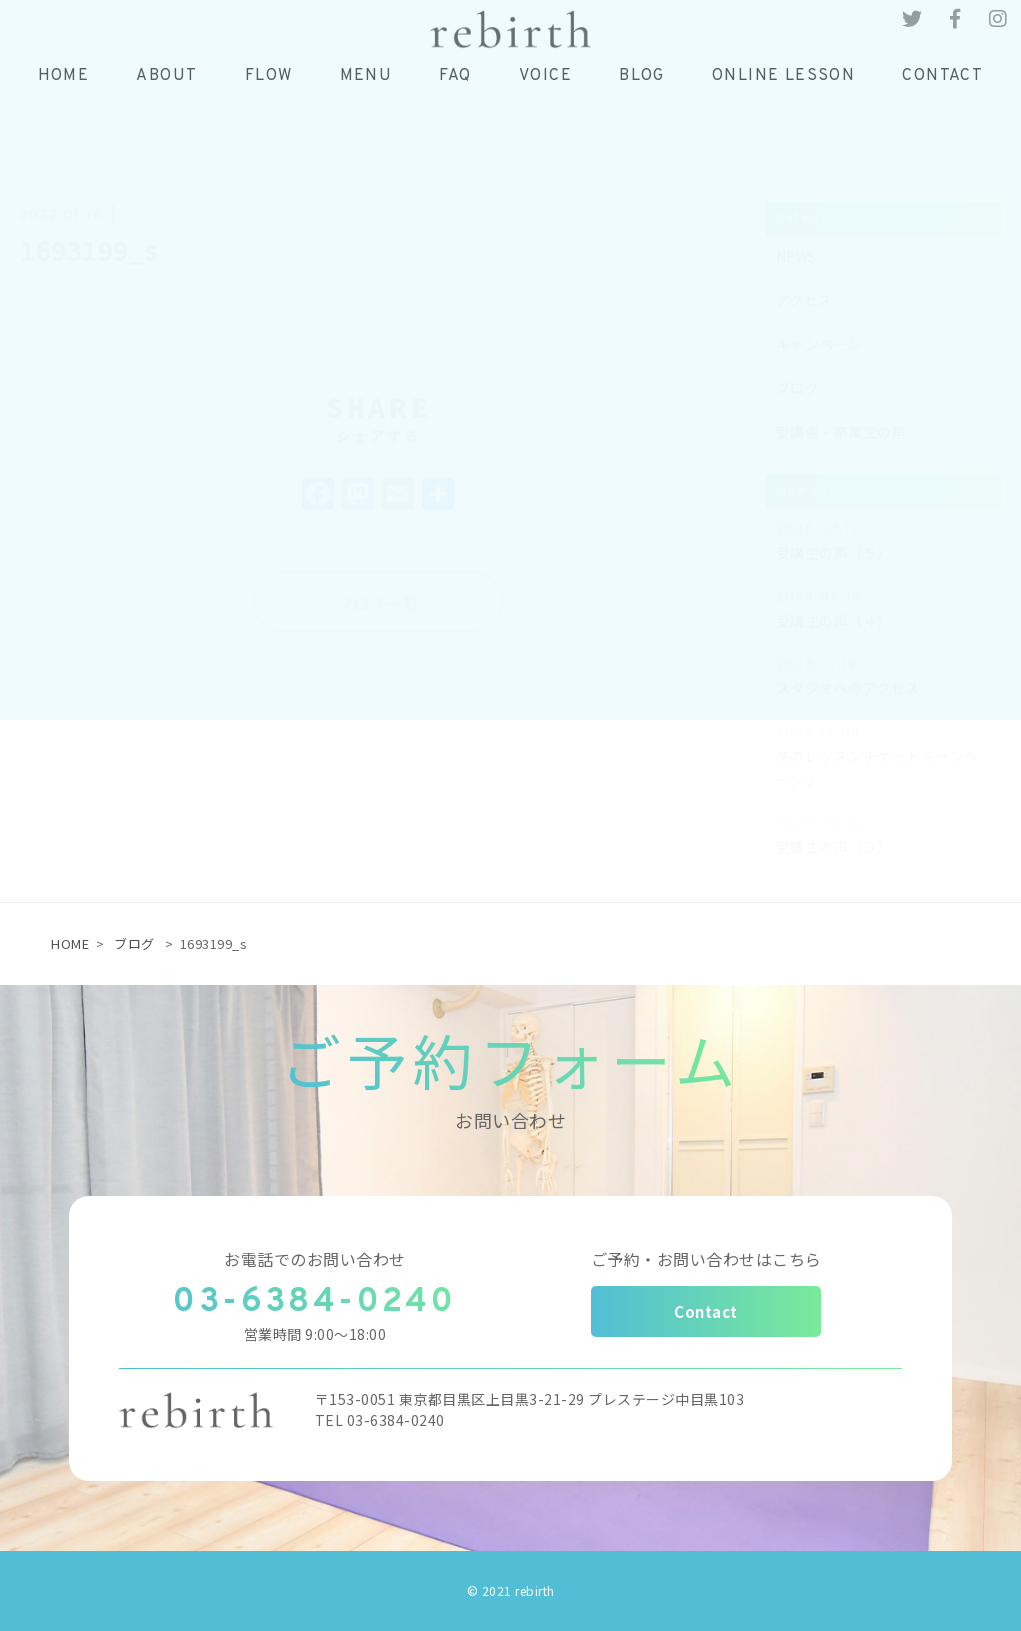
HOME (70, 943)
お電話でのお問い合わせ (315, 1259)
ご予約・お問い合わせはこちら (706, 1259)
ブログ (134, 943)
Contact (706, 1311)
